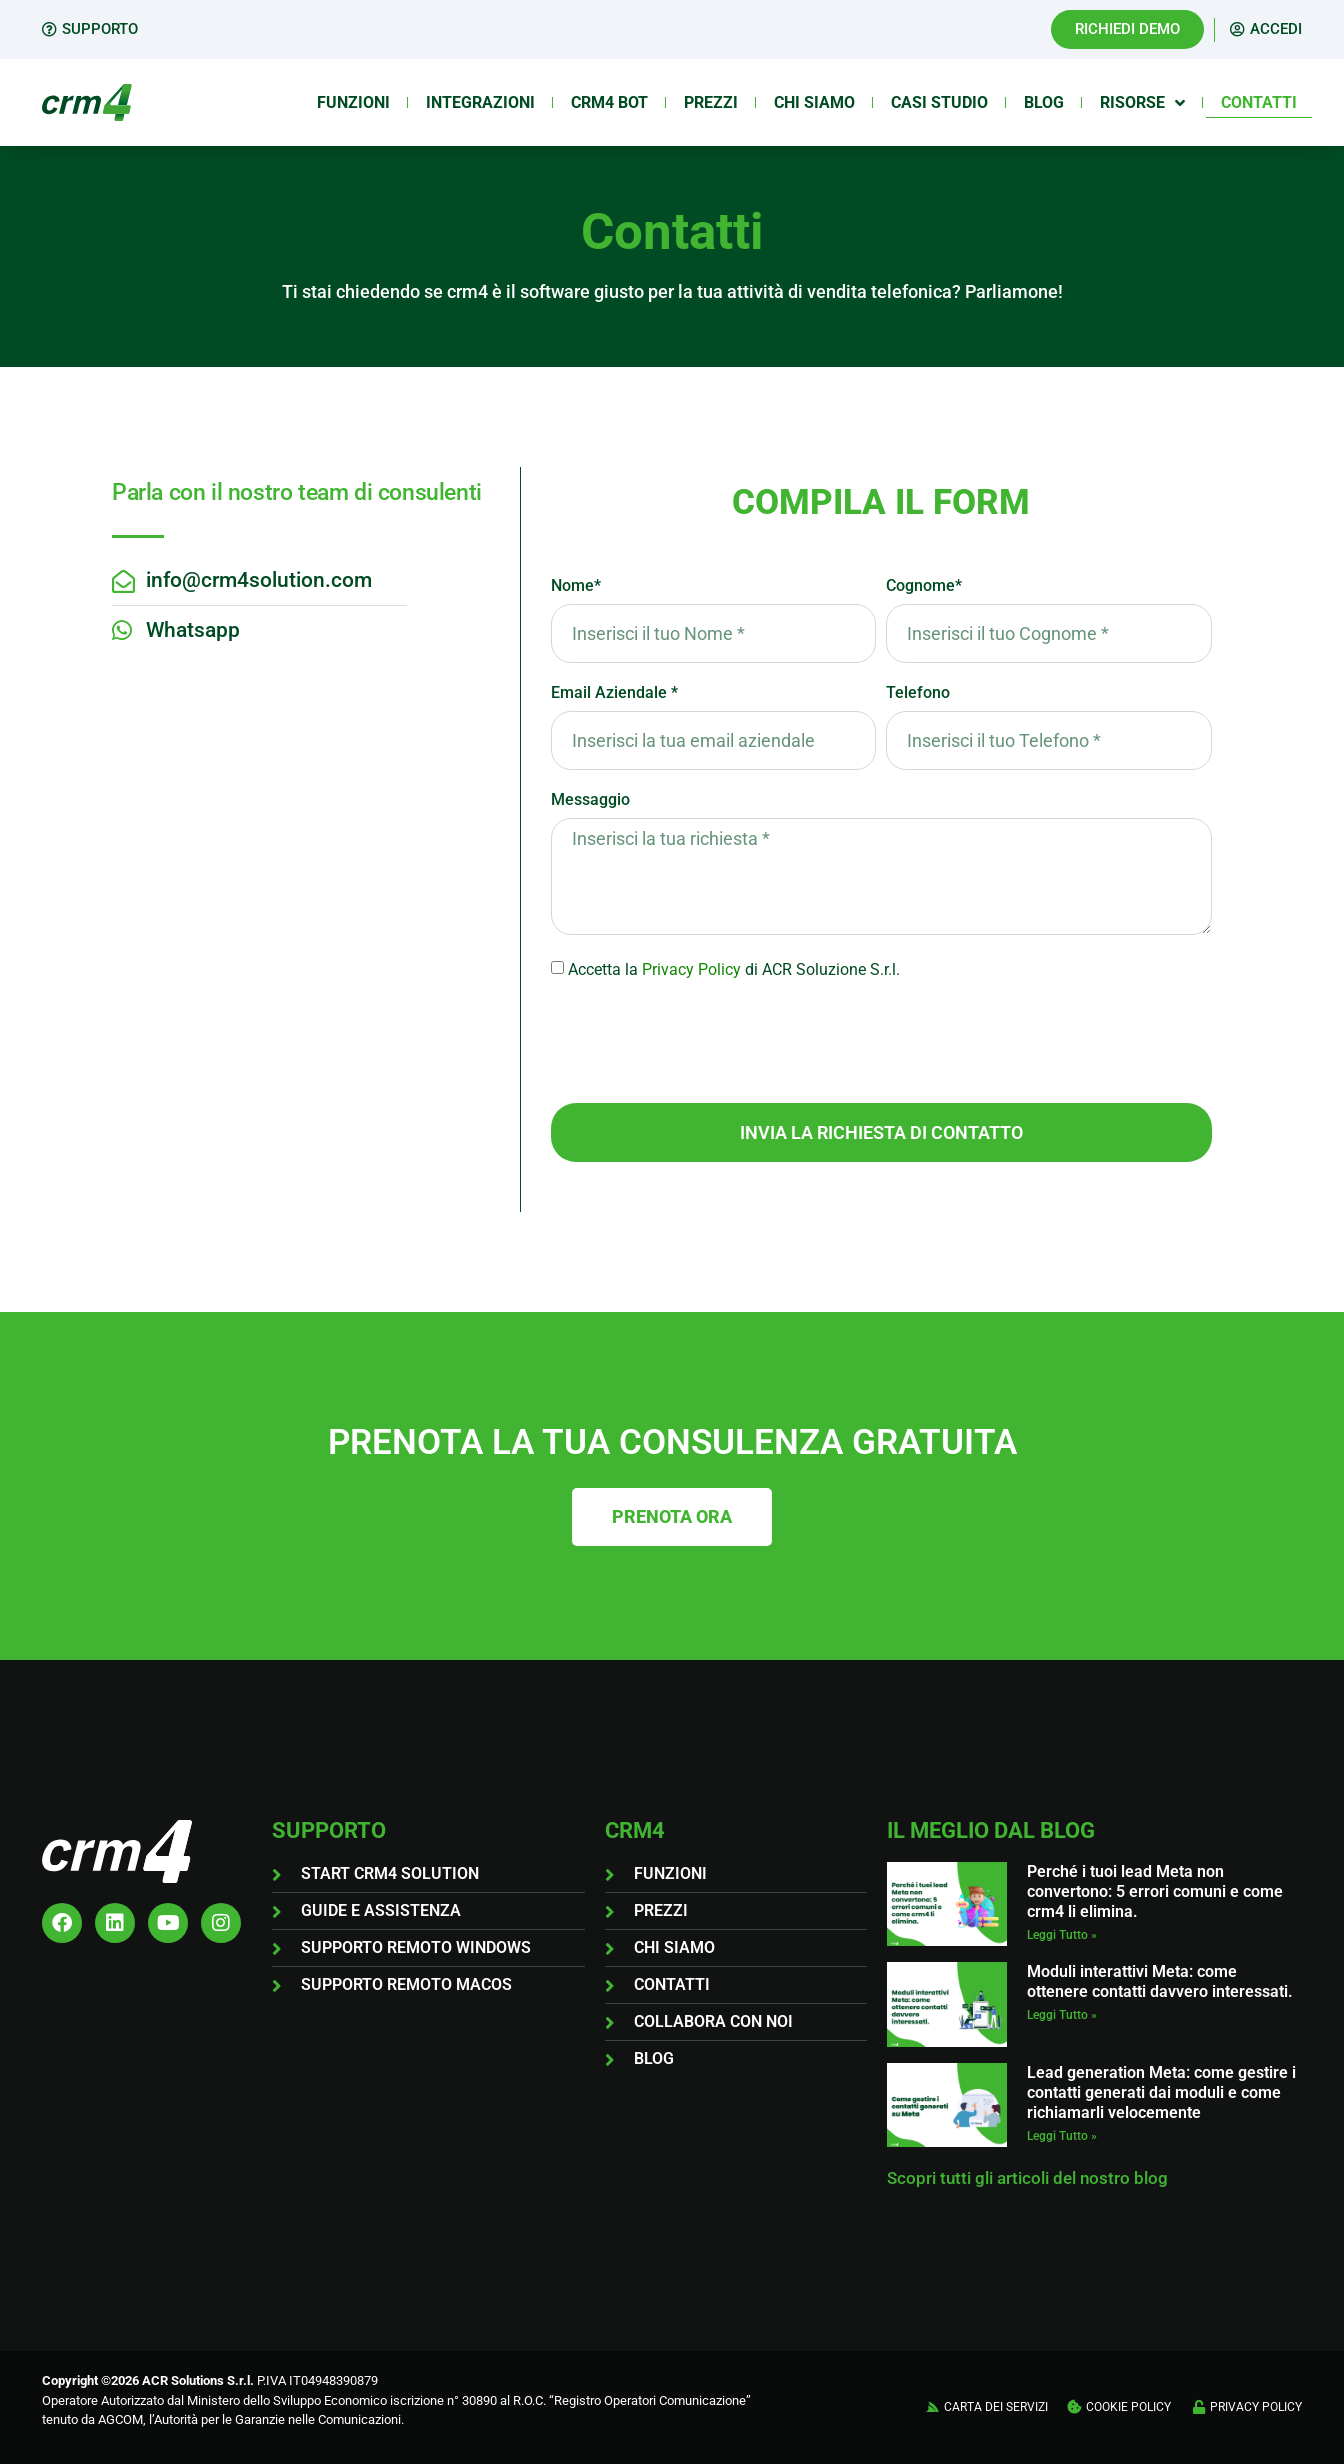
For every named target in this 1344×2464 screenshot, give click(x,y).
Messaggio (590, 800)
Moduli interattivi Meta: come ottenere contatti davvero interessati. (1160, 1981)
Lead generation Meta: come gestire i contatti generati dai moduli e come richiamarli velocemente (1161, 2092)
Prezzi (711, 102)
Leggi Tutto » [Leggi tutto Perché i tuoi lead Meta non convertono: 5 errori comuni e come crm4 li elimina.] (1062, 1935)
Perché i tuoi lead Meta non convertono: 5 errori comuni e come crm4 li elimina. (1155, 1891)
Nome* (576, 586)
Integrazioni (480, 102)
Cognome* (924, 586)
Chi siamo (814, 102)
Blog (1044, 102)
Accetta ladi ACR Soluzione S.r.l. (734, 969)
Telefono (918, 693)
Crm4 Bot (609, 102)
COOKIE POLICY (1128, 2407)
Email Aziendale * (614, 693)
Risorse (1142, 103)
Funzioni (353, 102)
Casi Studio (939, 102)
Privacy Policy (691, 969)
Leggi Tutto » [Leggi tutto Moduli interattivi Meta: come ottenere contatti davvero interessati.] (1062, 2015)
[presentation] (703, 1042)
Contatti (1259, 102)
